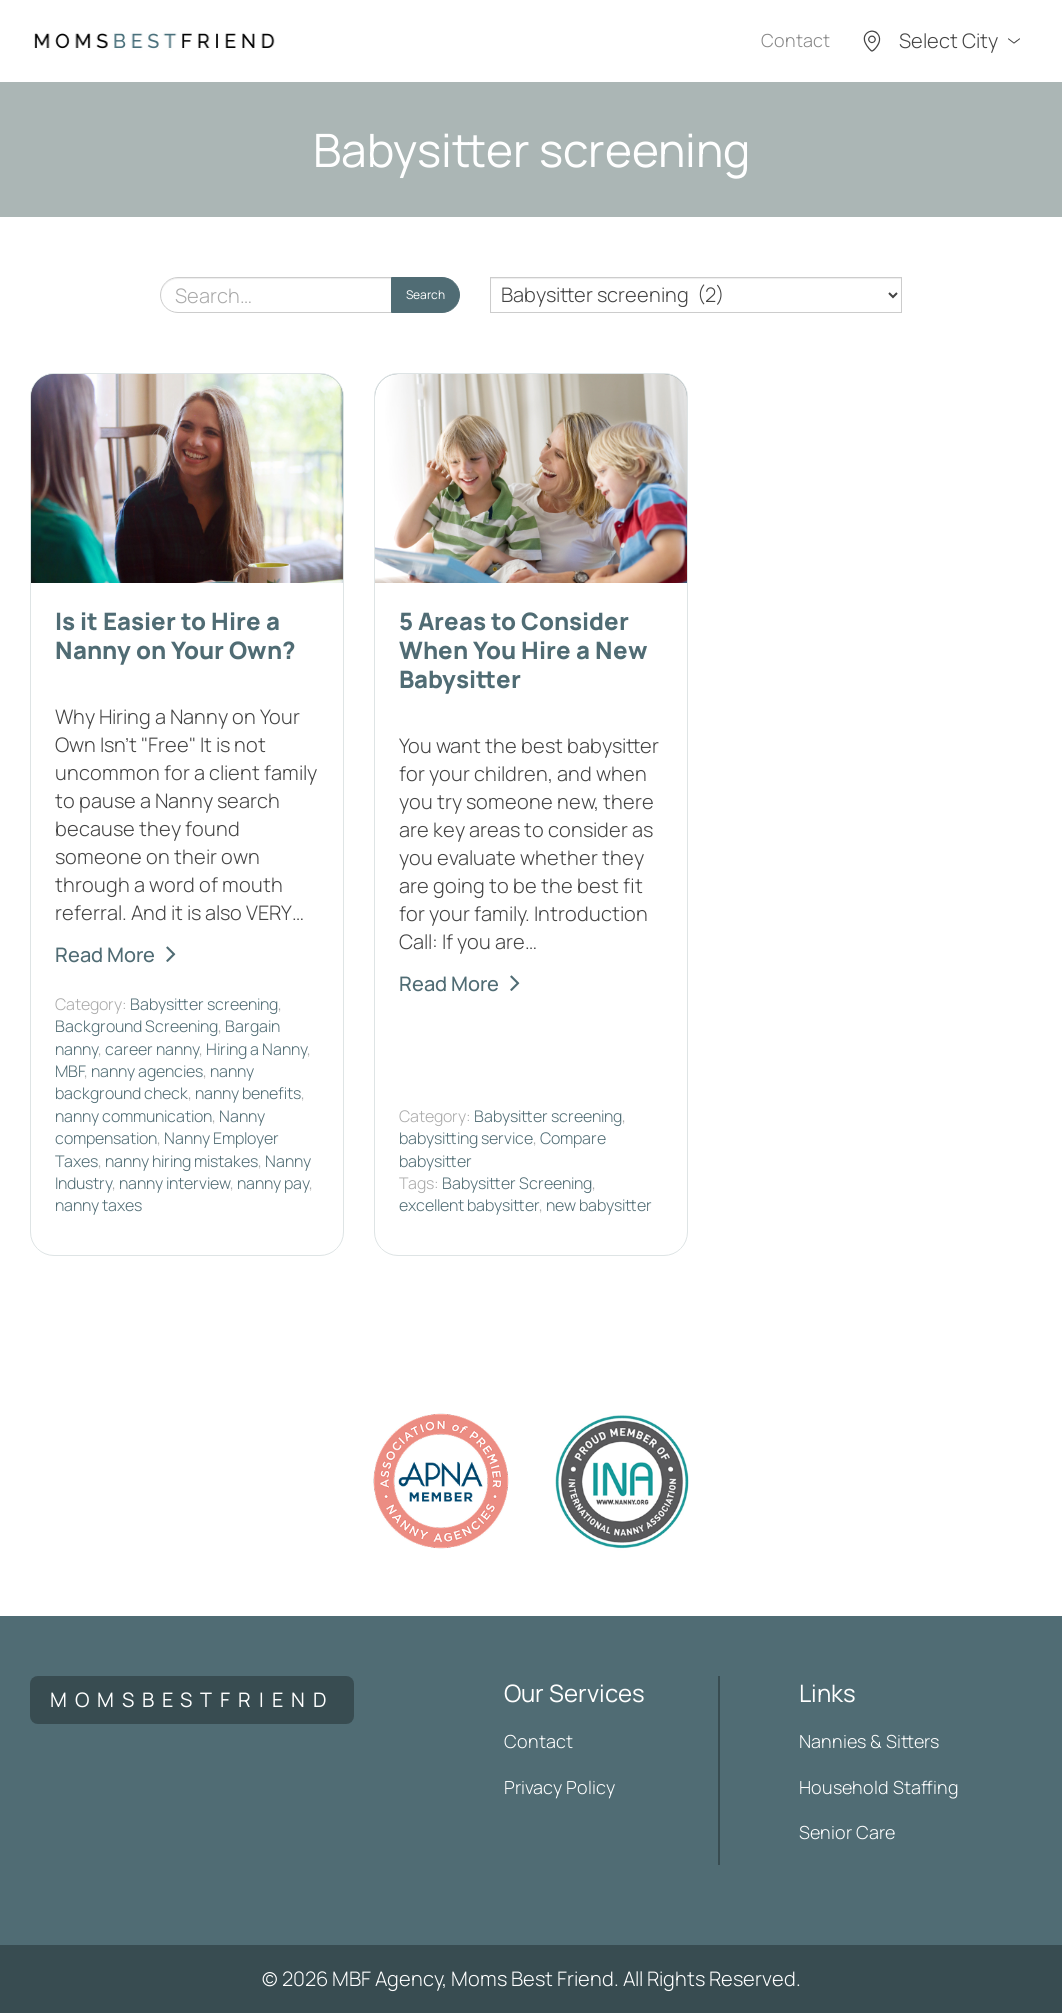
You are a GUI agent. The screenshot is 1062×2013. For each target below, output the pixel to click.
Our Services (574, 1692)
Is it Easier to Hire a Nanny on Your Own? (175, 635)
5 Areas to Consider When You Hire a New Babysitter (523, 649)
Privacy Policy (559, 1787)
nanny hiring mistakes (181, 1161)
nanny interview (174, 1183)
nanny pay (273, 1183)
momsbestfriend (192, 1699)
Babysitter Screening (517, 1183)
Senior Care (847, 1832)
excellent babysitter (469, 1205)
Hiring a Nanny (256, 1049)
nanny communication (133, 1116)
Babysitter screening (204, 1004)
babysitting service (466, 1138)
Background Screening (136, 1026)
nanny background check (154, 1082)
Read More (105, 954)
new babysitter (599, 1205)
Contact (795, 40)
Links (827, 1692)
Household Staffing (879, 1787)
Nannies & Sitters (869, 1741)
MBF (69, 1071)
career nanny (152, 1049)
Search (425, 294)
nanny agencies (147, 1071)
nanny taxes (98, 1205)
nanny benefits (248, 1093)
